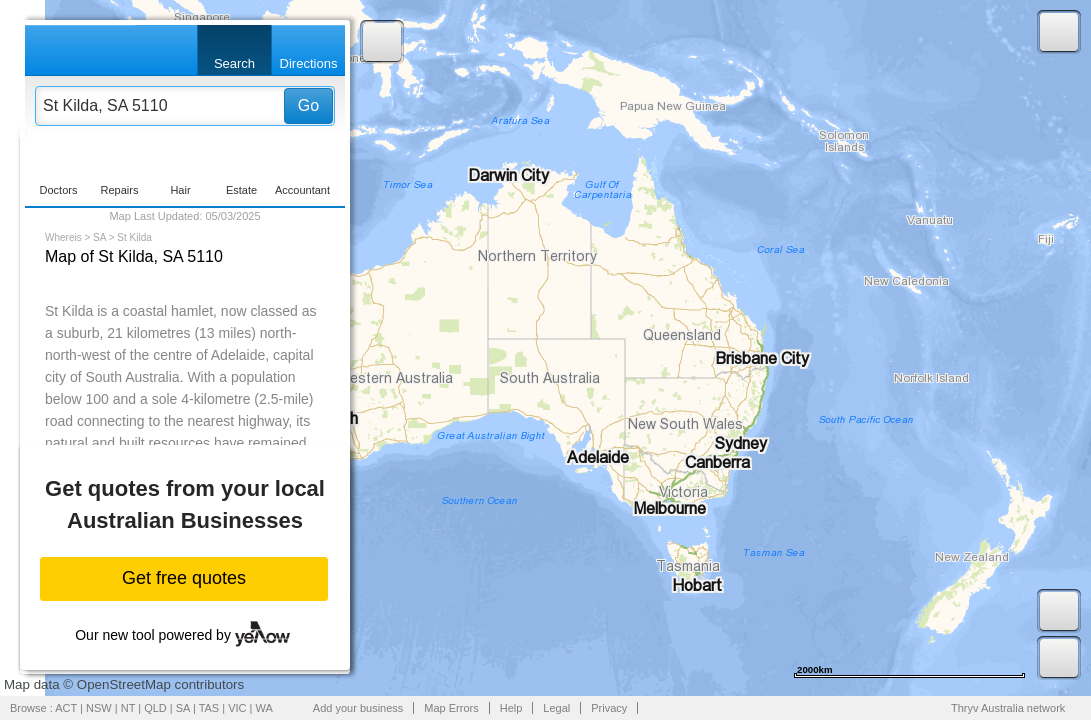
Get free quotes (184, 578)
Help (511, 708)
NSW (99, 708)
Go (308, 105)
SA (99, 237)
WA (264, 708)
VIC (237, 708)
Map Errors (451, 708)
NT (128, 708)
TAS (209, 708)
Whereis (63, 237)
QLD (155, 708)
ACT (66, 708)
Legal (556, 708)
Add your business (358, 708)
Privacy (609, 708)
